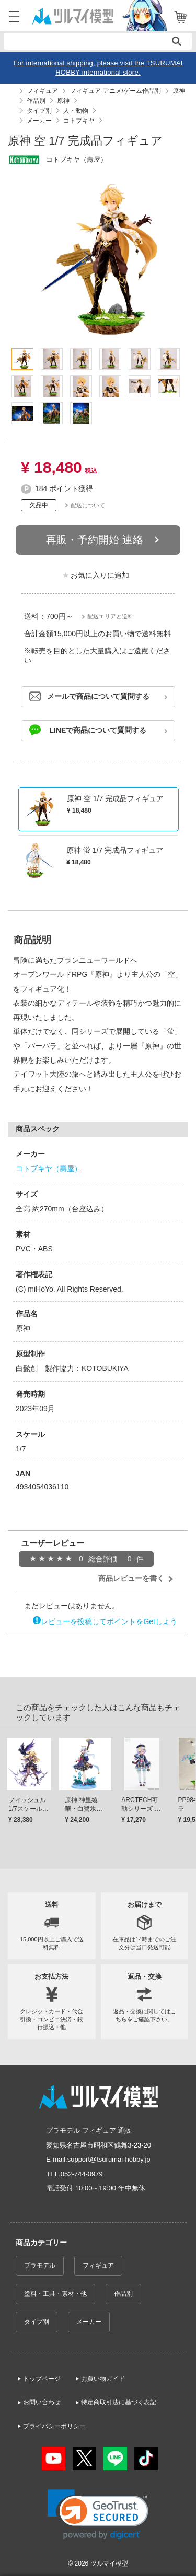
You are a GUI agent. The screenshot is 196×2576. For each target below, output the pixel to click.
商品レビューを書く (131, 1578)
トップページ (42, 2378)
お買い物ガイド (103, 2378)
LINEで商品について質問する (98, 730)
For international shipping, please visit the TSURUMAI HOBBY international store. (97, 67)
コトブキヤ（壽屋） (49, 1168)
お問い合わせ (42, 2402)
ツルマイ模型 (109, 2563)
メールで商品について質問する (98, 696)
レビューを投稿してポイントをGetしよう (109, 1621)
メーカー (88, 2321)
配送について (88, 505)
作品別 (123, 2293)
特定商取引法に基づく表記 (118, 2402)
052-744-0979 (82, 2174)
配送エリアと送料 (110, 616)
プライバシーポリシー (54, 2426)
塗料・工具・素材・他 (55, 2293)
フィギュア (98, 2265)
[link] (98, 2514)
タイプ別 (36, 2321)
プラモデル (39, 2265)
